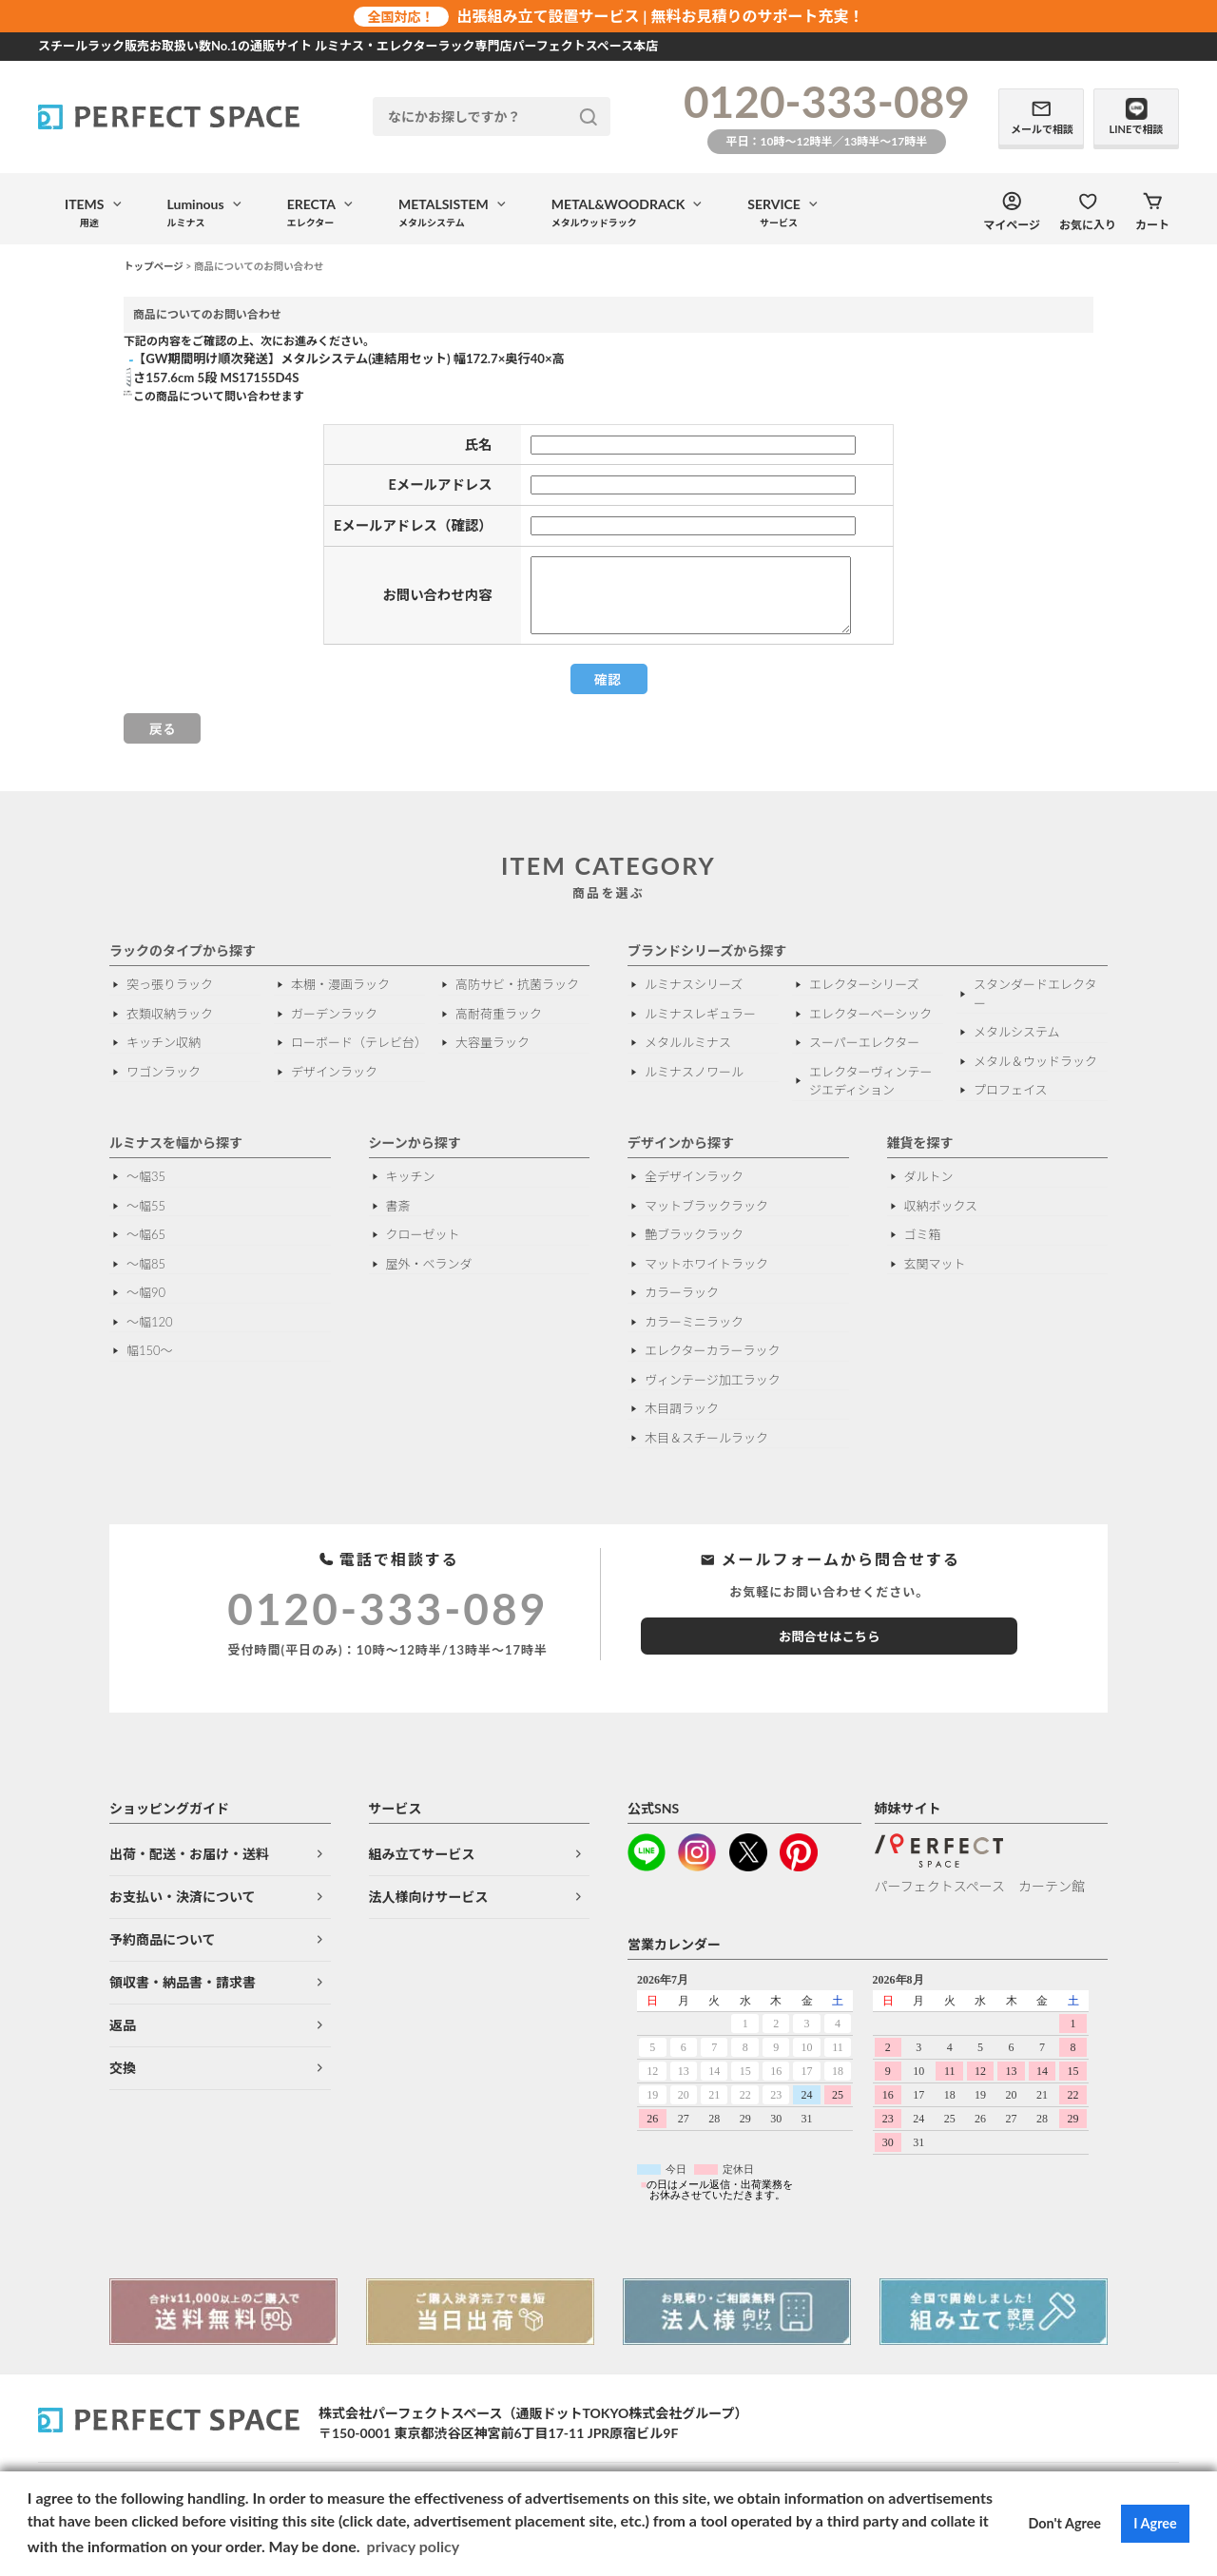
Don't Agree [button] (1065, 2523)
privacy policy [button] (413, 2546)
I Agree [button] (1154, 2523)
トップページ (154, 266)
